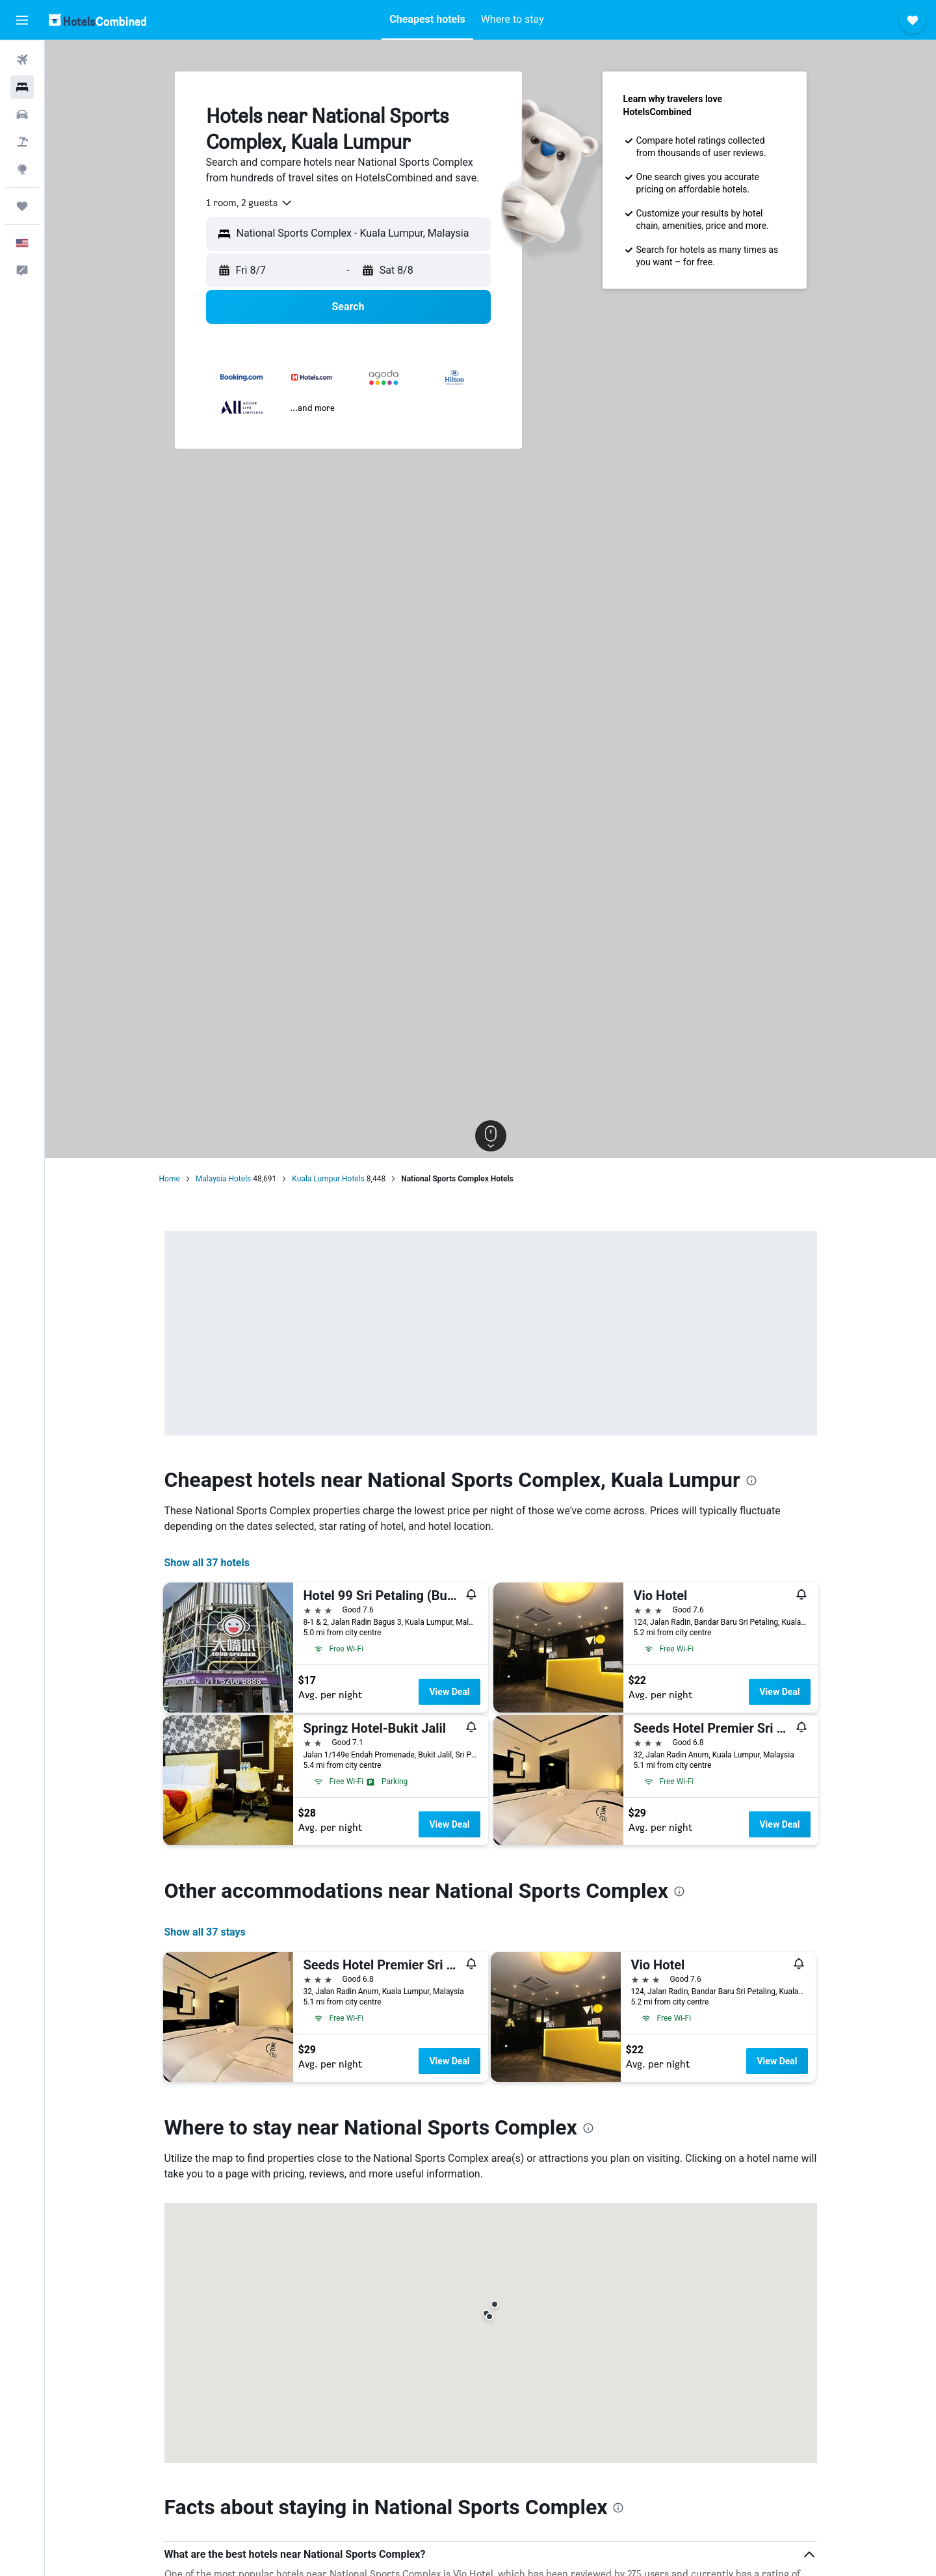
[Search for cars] (22, 114)
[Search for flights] (22, 60)
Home (169, 1178)
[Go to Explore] (22, 169)
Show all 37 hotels (207, 1563)
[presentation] (751, 1480)
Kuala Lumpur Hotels (328, 1178)
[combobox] (249, 202)
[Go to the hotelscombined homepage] (97, 20)
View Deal (449, 1692)
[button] (22, 20)
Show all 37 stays (205, 1932)
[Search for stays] (22, 87)
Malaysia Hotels (223, 1178)
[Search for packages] (22, 142)
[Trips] (22, 206)
